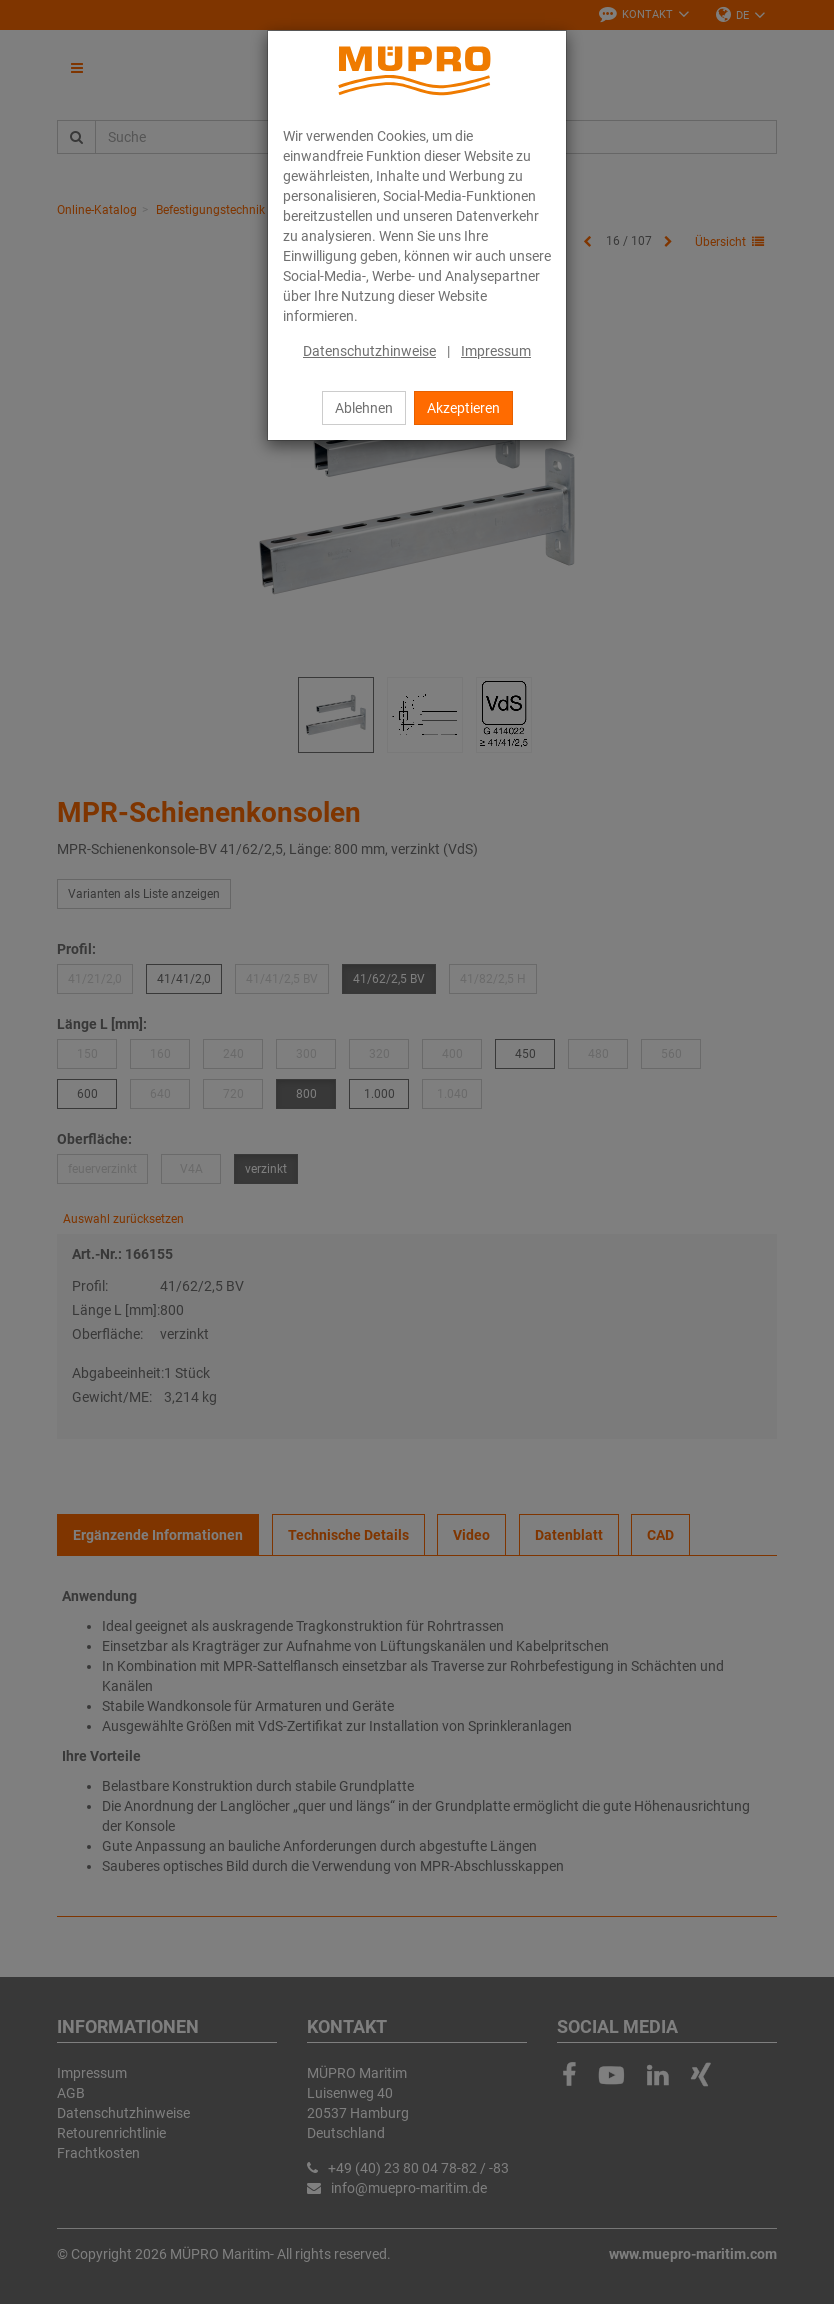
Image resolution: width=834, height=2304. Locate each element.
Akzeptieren (463, 408)
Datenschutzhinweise (369, 351)
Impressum (496, 351)
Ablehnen (364, 408)
